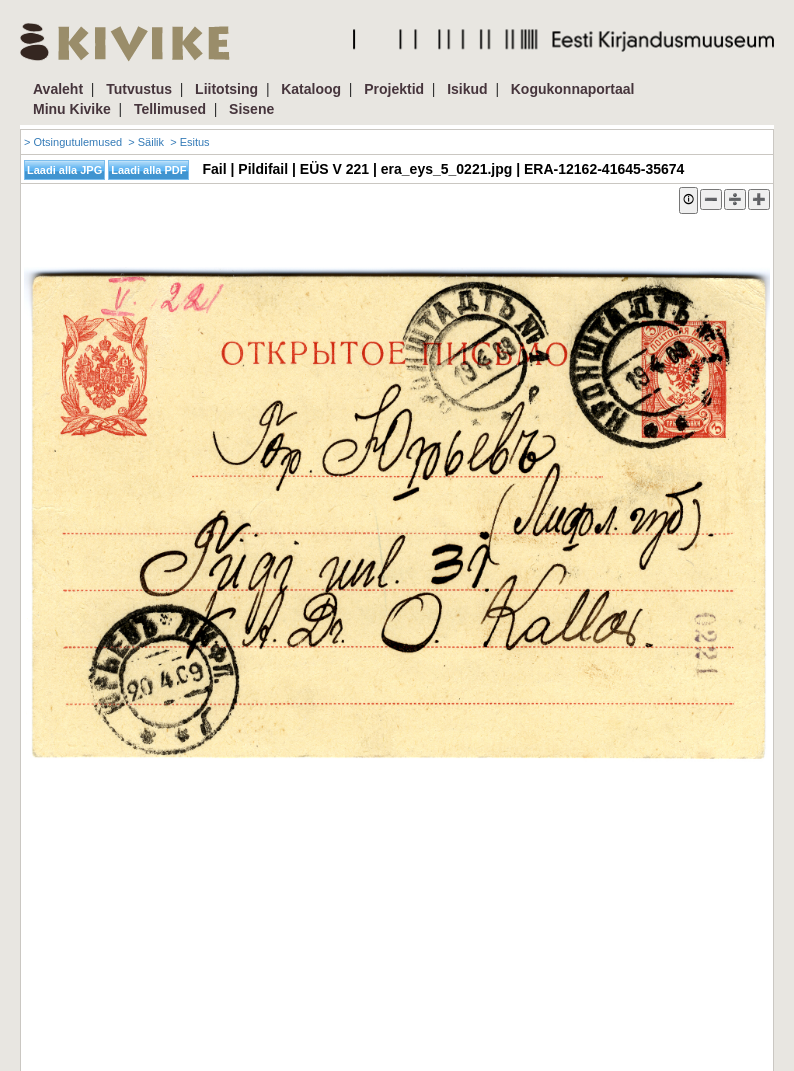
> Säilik (146, 142)
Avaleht (58, 89)
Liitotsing (226, 89)
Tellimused (170, 109)
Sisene (251, 109)
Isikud (467, 89)
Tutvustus (139, 89)
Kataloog (311, 89)
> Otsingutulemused (73, 142)
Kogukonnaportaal (573, 89)
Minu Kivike (72, 109)
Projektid (394, 89)
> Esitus (189, 142)
